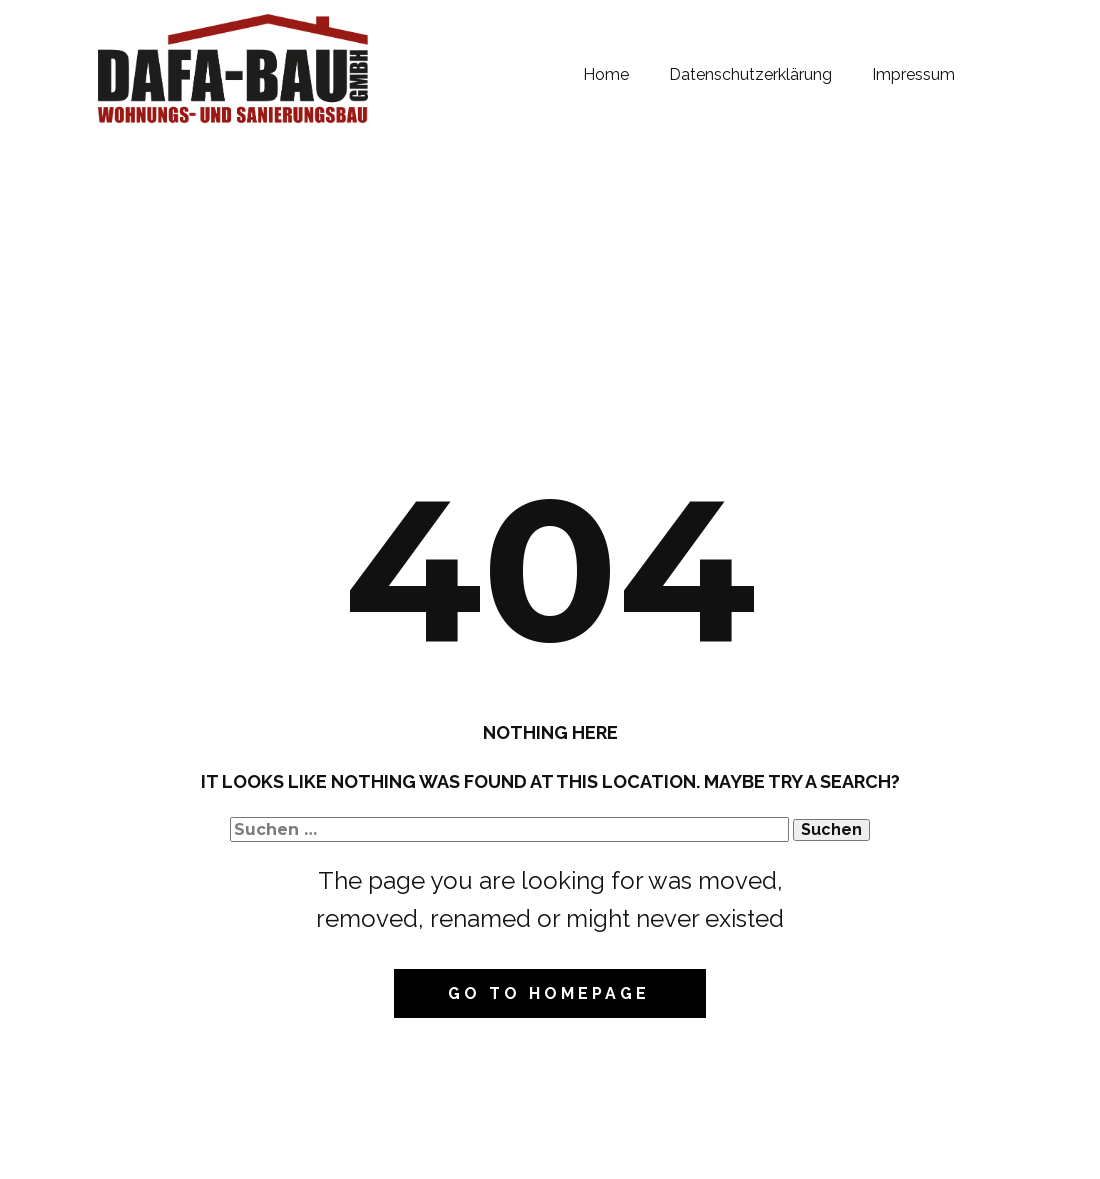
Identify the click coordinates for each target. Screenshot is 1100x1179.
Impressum (913, 74)
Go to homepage (549, 993)
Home (606, 74)
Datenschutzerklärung (750, 74)
